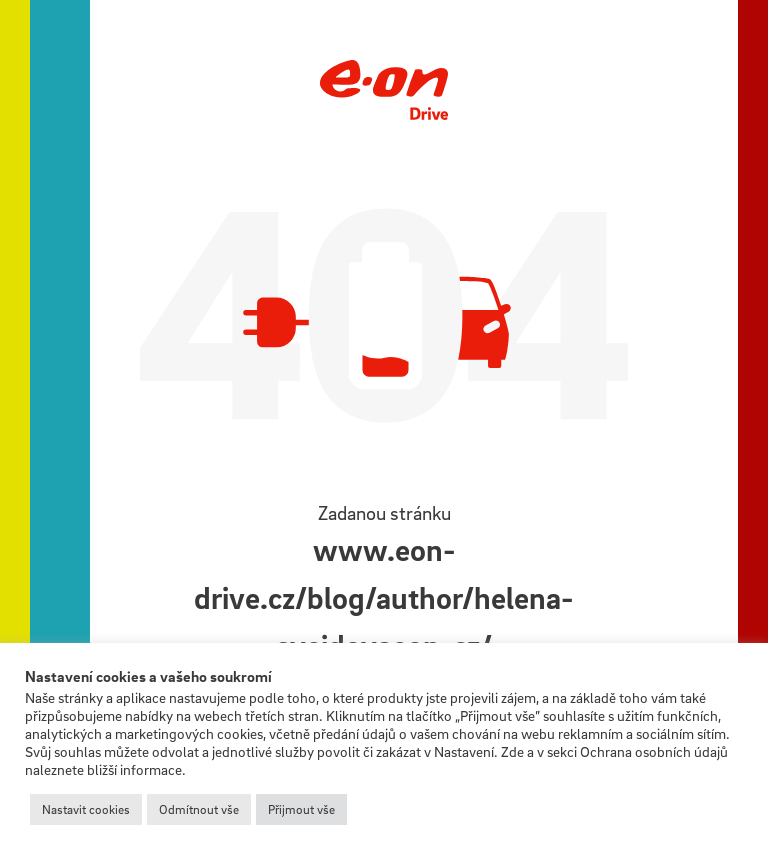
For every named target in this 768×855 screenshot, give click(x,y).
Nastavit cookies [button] (86, 809)
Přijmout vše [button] (301, 809)
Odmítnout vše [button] (199, 809)
